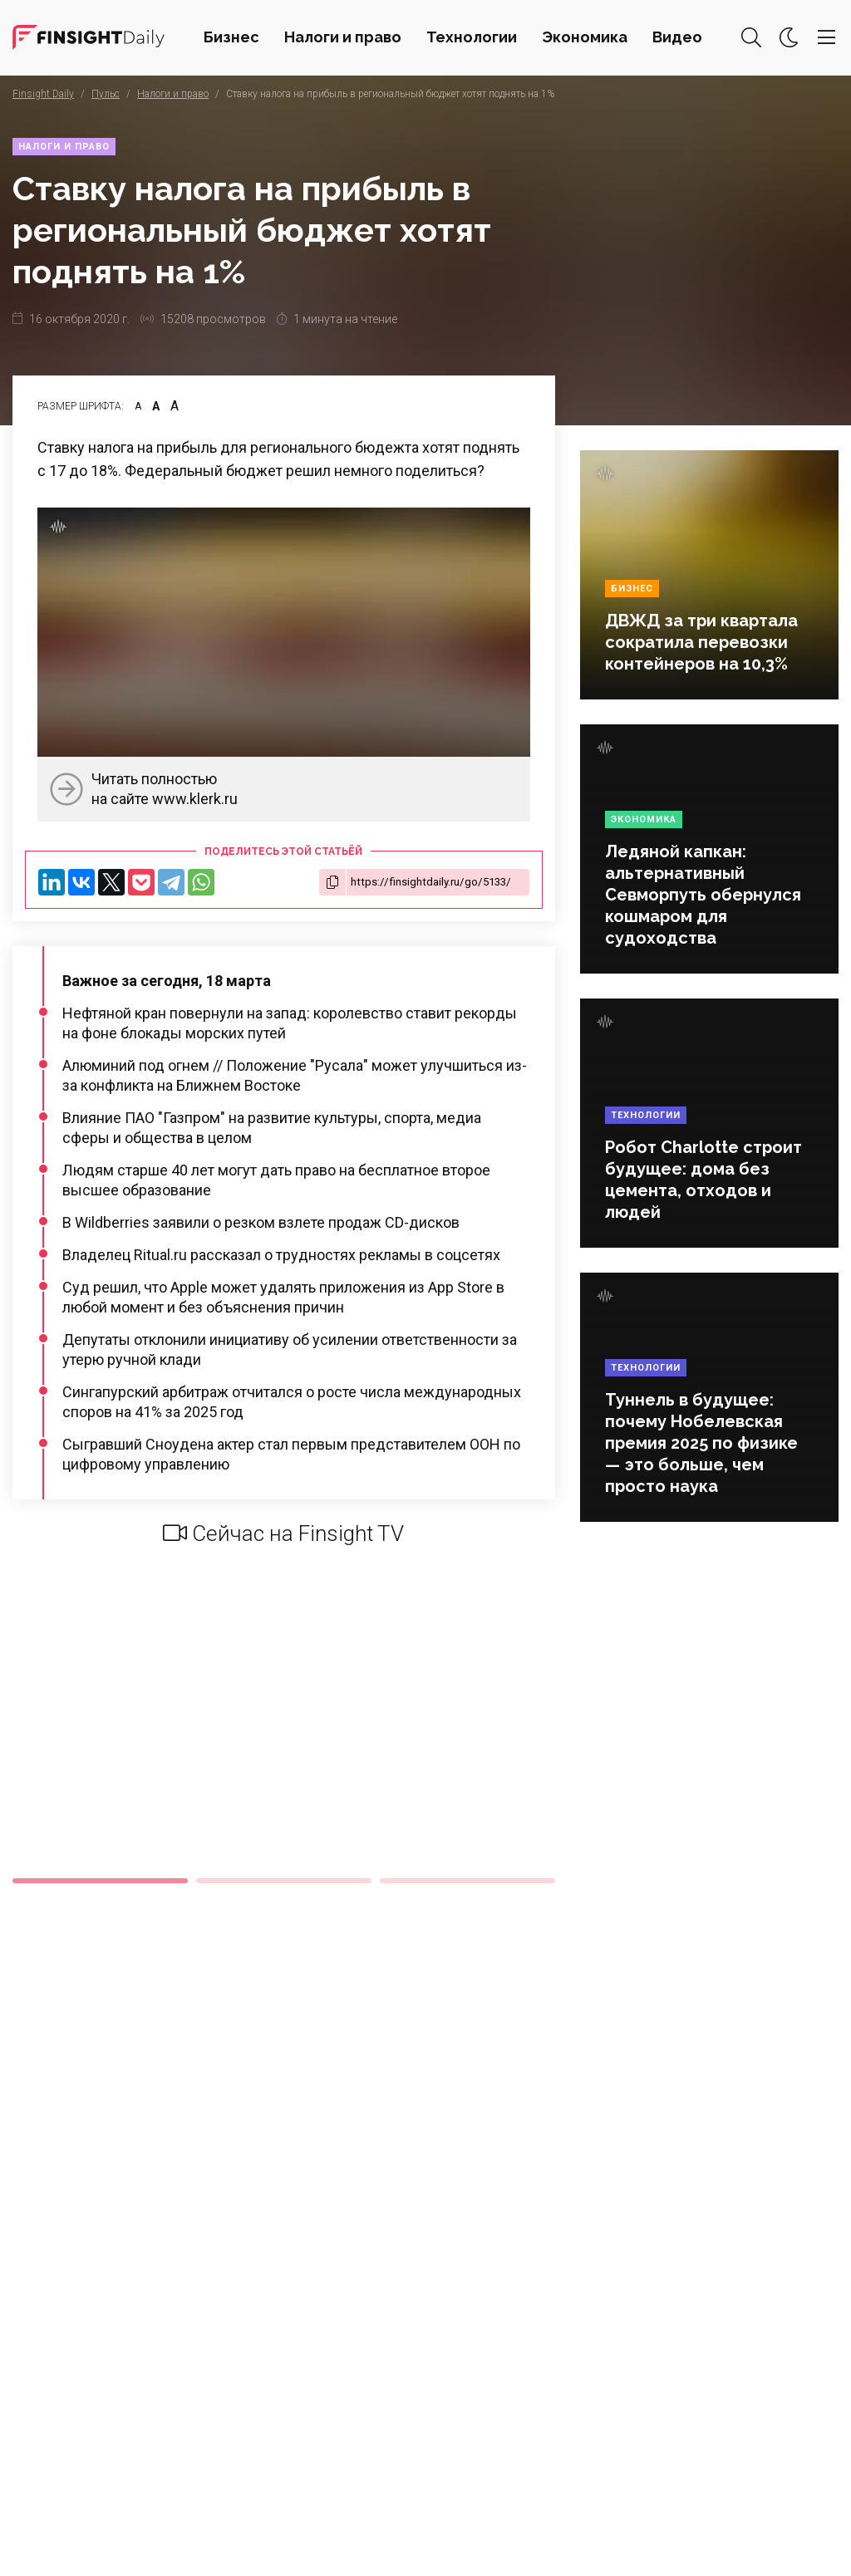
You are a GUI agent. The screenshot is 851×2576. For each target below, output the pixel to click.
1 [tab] (100, 1880)
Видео (677, 37)
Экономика (584, 37)
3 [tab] (467, 1880)
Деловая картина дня (88, 37)
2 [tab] (283, 1880)
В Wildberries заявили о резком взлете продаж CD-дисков (261, 1222)
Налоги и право (342, 37)
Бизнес (231, 37)
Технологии (471, 37)
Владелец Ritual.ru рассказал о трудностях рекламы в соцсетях (281, 1254)
